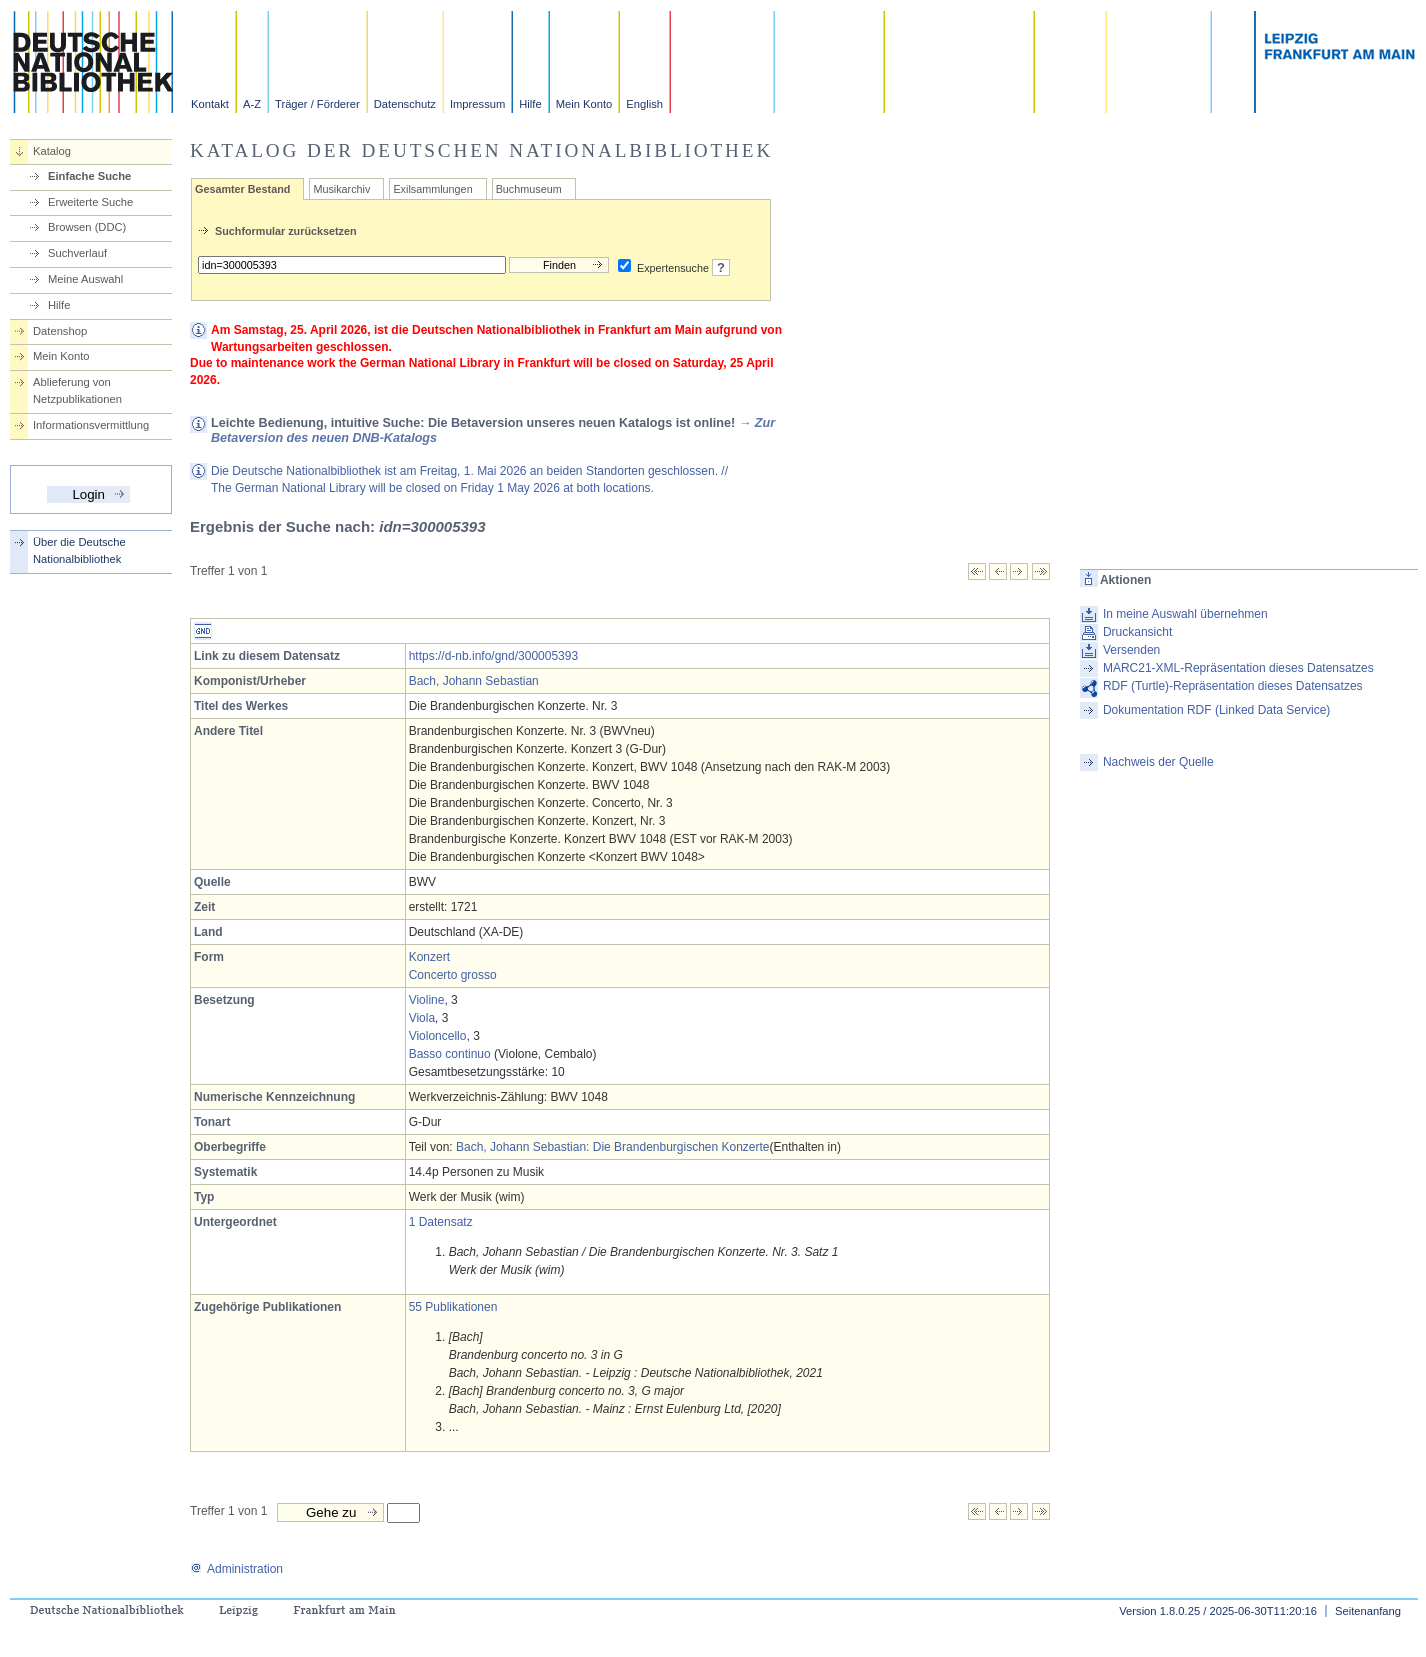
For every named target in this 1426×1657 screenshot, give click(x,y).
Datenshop (60, 331)
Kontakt (210, 104)
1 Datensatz (441, 1222)
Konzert (429, 957)
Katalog (52, 151)
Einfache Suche (89, 176)
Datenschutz (405, 104)
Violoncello (438, 1036)
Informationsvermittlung (91, 425)
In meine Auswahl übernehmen (1185, 614)
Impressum (477, 104)
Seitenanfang (1368, 1611)
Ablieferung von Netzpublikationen (77, 390)
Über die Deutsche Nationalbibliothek (79, 550)
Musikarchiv (341, 189)
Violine (427, 1000)
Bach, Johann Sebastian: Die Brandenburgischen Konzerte (613, 1147)
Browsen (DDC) (87, 227)
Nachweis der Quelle (1158, 762)
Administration (236, 1569)
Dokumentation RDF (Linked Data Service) (1216, 710)
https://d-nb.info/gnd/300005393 (493, 656)
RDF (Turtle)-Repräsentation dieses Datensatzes (1233, 686)
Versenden (1131, 650)
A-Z (252, 104)
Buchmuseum (529, 189)
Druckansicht (1137, 632)
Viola (422, 1018)
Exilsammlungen (432, 189)
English (644, 104)
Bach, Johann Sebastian (474, 681)
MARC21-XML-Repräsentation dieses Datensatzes (1238, 668)
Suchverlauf (77, 253)
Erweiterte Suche (90, 202)
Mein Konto (584, 104)
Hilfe (530, 104)
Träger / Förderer (317, 104)
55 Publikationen (453, 1307)
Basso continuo (450, 1054)
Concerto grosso (453, 975)
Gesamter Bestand (242, 189)
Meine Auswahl (85, 279)
